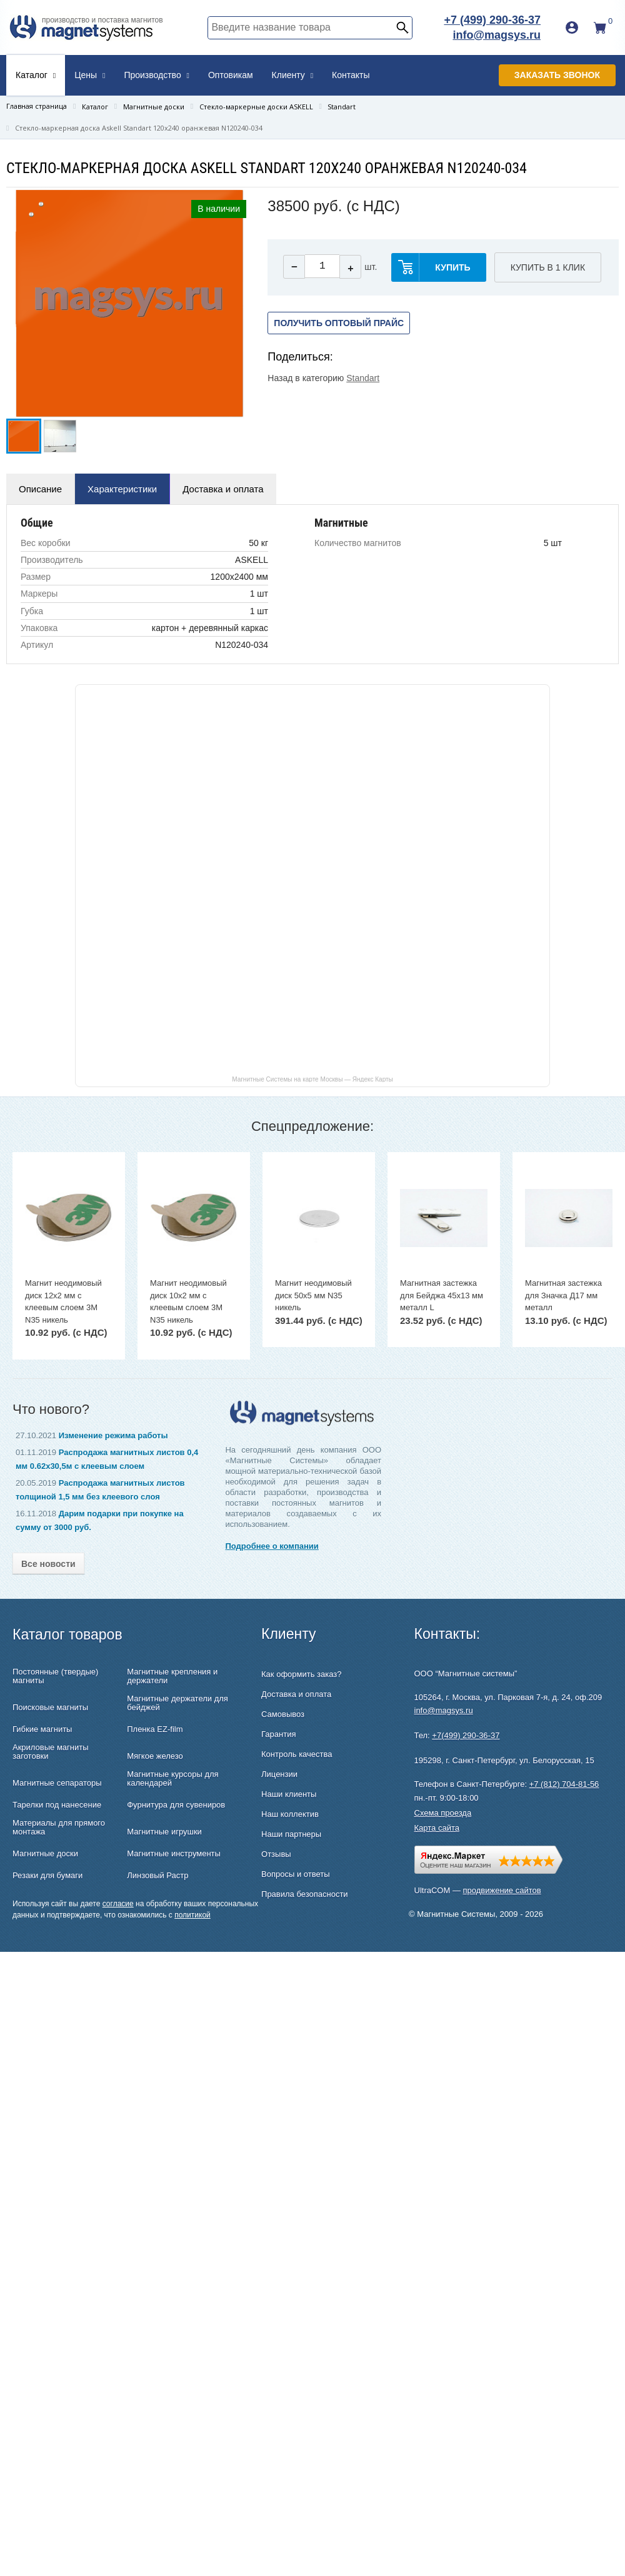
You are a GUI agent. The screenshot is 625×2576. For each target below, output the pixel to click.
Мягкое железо (155, 1756)
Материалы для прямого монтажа (58, 1827)
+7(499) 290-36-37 (465, 1735)
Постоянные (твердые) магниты (55, 1676)
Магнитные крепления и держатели (172, 1676)
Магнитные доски (45, 1853)
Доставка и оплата (222, 489)
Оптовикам (230, 75)
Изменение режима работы (113, 1435)
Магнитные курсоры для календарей (172, 1779)
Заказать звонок (557, 75)
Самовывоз (282, 1714)
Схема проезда (443, 1813)
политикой (192, 1915)
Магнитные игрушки (164, 1832)
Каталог (36, 75)
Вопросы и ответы (295, 1874)
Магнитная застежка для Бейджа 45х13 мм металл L (441, 1295)
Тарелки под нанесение (56, 1805)
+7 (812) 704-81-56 (564, 1784)
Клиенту (293, 75)
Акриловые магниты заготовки (50, 1752)
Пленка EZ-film (154, 1729)
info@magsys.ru (496, 35)
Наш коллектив (290, 1814)
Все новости (48, 1564)
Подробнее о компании (271, 1546)
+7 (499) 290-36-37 (492, 20)
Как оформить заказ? (301, 1674)
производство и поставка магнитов (102, 20)
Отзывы (276, 1854)
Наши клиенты (288, 1794)
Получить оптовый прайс (339, 323)
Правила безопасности (304, 1894)
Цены (89, 75)
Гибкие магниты (42, 1729)
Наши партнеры (291, 1834)
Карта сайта (436, 1828)
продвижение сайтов (502, 1890)
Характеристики (122, 489)
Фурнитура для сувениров (176, 1805)
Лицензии (279, 1774)
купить (452, 267)
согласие (118, 1903)
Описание (40, 489)
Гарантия (278, 1734)
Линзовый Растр (157, 1875)
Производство (156, 75)
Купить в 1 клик (548, 267)
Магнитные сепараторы (57, 1783)
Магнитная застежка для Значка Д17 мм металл (563, 1295)
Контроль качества (296, 1754)
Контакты (350, 75)
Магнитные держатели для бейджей (177, 1703)
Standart (362, 378)
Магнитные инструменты (174, 1853)
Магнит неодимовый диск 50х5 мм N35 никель (313, 1295)
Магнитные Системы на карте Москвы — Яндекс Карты (312, 1079)
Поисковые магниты (50, 1707)
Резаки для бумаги (47, 1875)
